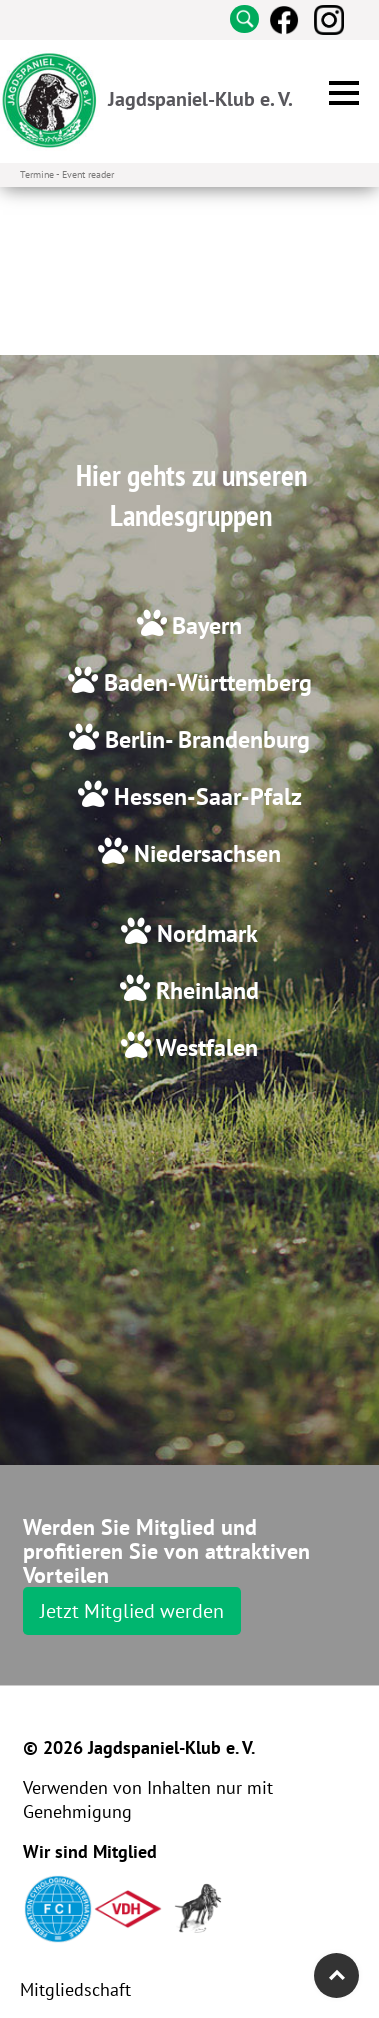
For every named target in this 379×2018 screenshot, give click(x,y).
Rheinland (204, 990)
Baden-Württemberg (205, 682)
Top (336, 1975)
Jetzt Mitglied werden (132, 1611)
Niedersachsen (204, 853)
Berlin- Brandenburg (204, 739)
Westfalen (204, 1047)
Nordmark (204, 933)
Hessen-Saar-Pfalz (205, 796)
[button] (344, 93)
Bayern (207, 625)
